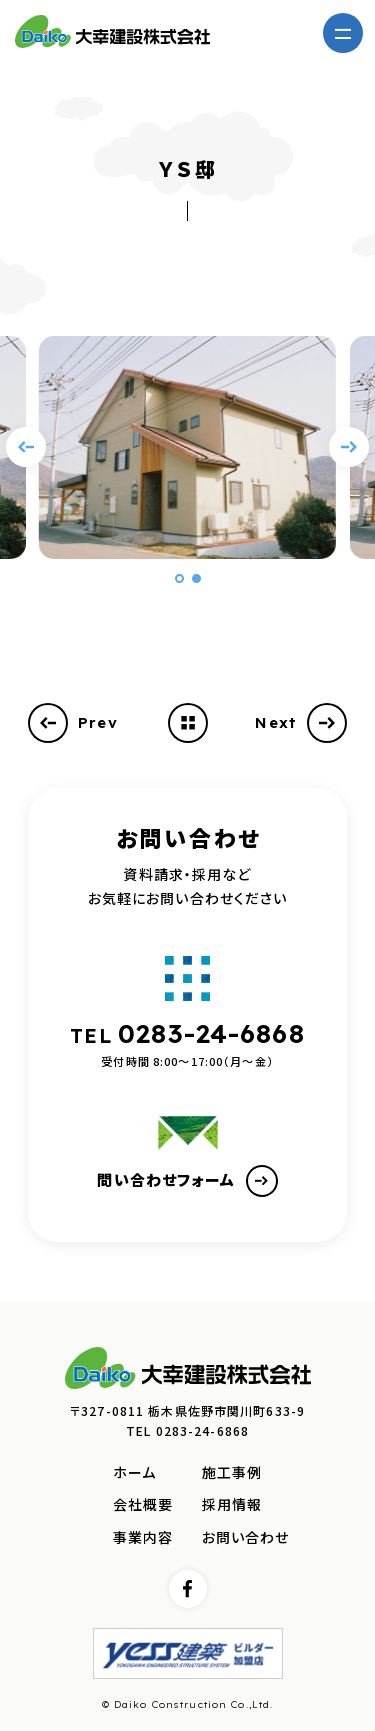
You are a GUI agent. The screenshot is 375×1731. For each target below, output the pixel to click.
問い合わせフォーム (187, 1181)
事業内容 (143, 1537)
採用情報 (232, 1504)
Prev (73, 723)
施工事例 (232, 1472)
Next (301, 723)
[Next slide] (349, 447)
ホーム (134, 1472)
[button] (179, 578)
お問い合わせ (246, 1537)
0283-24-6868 (211, 1033)
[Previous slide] (26, 447)
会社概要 (143, 1504)
